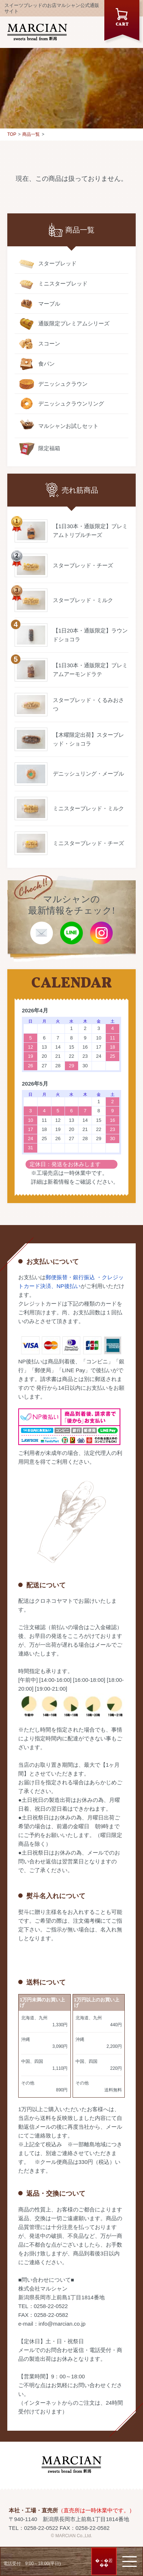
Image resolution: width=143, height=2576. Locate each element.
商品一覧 (31, 134)
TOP (11, 134)
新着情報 (58, 1182)
